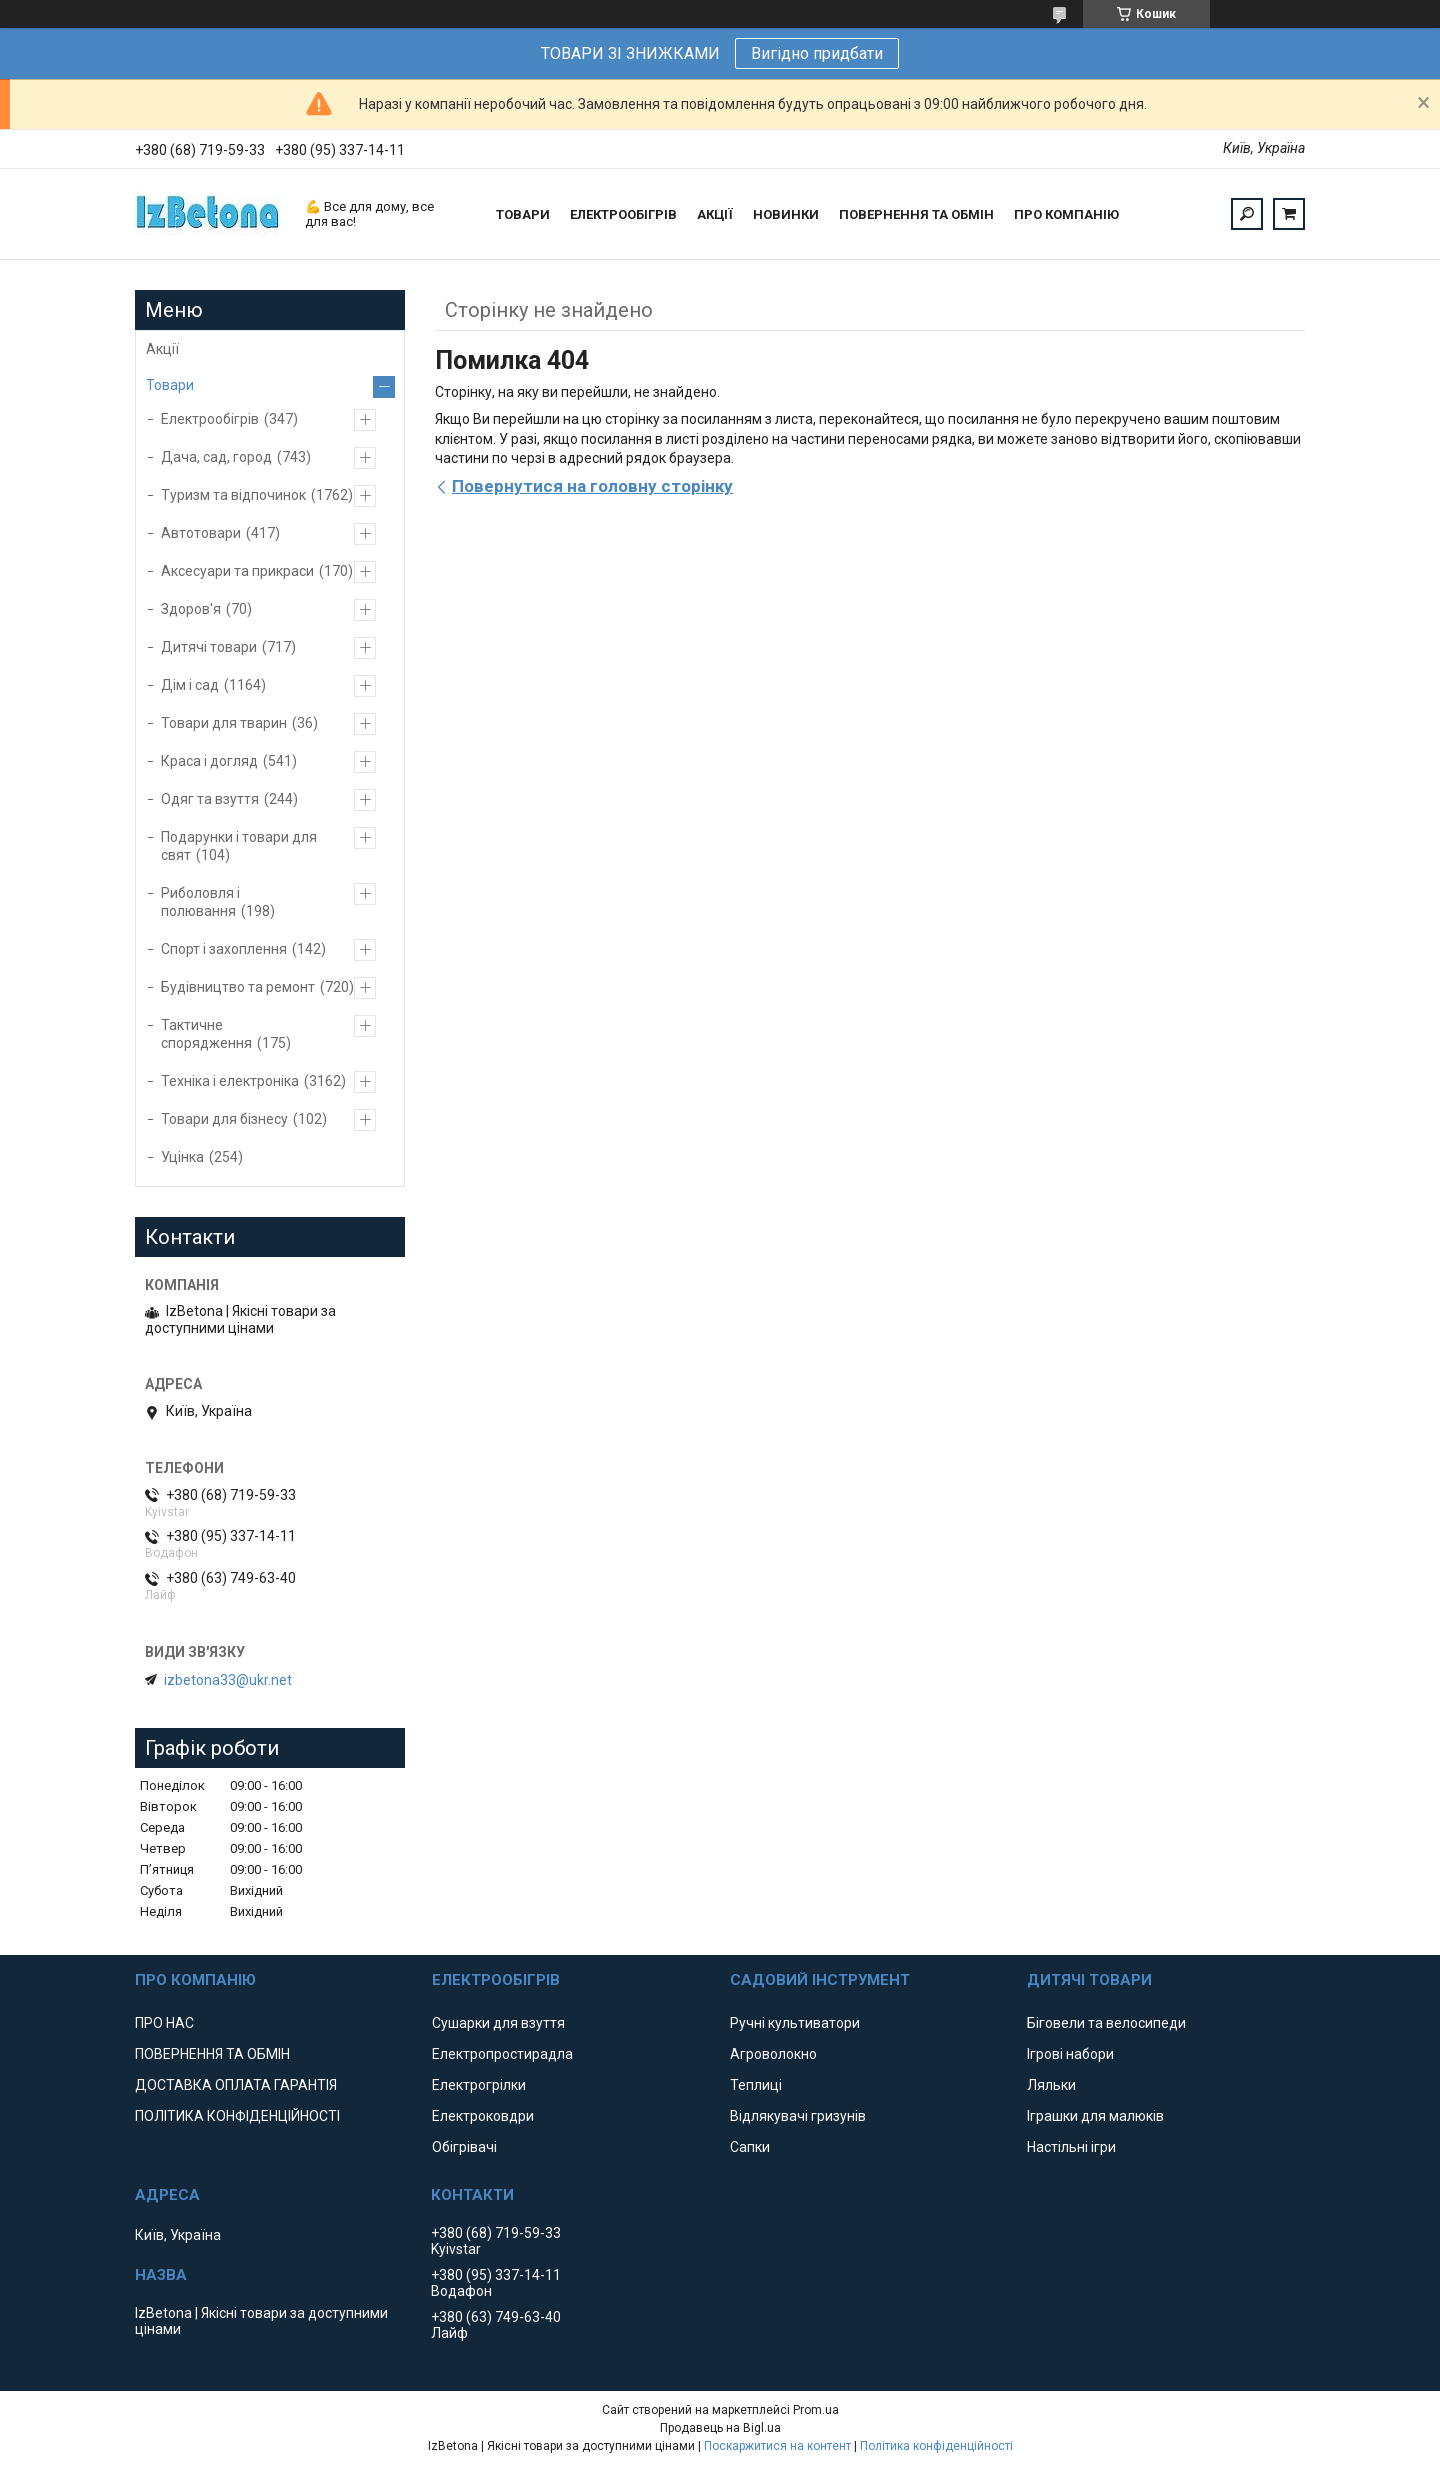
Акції (162, 349)
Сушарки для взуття (498, 2023)
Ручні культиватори (795, 2023)
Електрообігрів (210, 419)
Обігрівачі (464, 2147)
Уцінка (182, 1157)
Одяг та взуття (210, 799)
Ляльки (1051, 2085)
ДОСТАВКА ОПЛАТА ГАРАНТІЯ (236, 2085)
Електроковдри (483, 2116)
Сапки (750, 2147)
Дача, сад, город (216, 457)
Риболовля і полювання (200, 902)
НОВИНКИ (786, 214)
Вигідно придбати (817, 53)
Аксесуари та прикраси (237, 571)
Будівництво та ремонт (238, 987)
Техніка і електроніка (230, 1081)
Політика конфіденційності (936, 2446)
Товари (170, 385)
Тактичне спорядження (206, 1034)
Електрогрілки (479, 2085)
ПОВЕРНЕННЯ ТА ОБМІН (916, 214)
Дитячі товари (209, 647)
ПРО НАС (164, 2023)
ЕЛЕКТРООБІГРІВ (623, 214)
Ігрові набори (1070, 2054)
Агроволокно (773, 2054)
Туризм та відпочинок (233, 495)
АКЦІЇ (715, 214)
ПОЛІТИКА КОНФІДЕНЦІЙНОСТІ (237, 2116)
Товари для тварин (224, 723)
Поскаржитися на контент (777, 2446)
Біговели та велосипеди (1106, 2023)
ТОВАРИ (523, 214)
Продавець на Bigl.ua (720, 2428)
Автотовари (201, 533)
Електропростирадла (502, 2054)
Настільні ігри (1071, 2147)
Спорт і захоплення (224, 949)
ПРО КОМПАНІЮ (1066, 214)
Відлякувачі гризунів (798, 2116)
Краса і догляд (209, 761)
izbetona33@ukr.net (228, 1680)
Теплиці (756, 2085)
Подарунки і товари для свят (239, 846)
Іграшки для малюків (1095, 2116)
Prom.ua (816, 2410)
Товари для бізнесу (224, 1119)
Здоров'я (191, 609)
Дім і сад (190, 685)
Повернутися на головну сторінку (592, 486)
